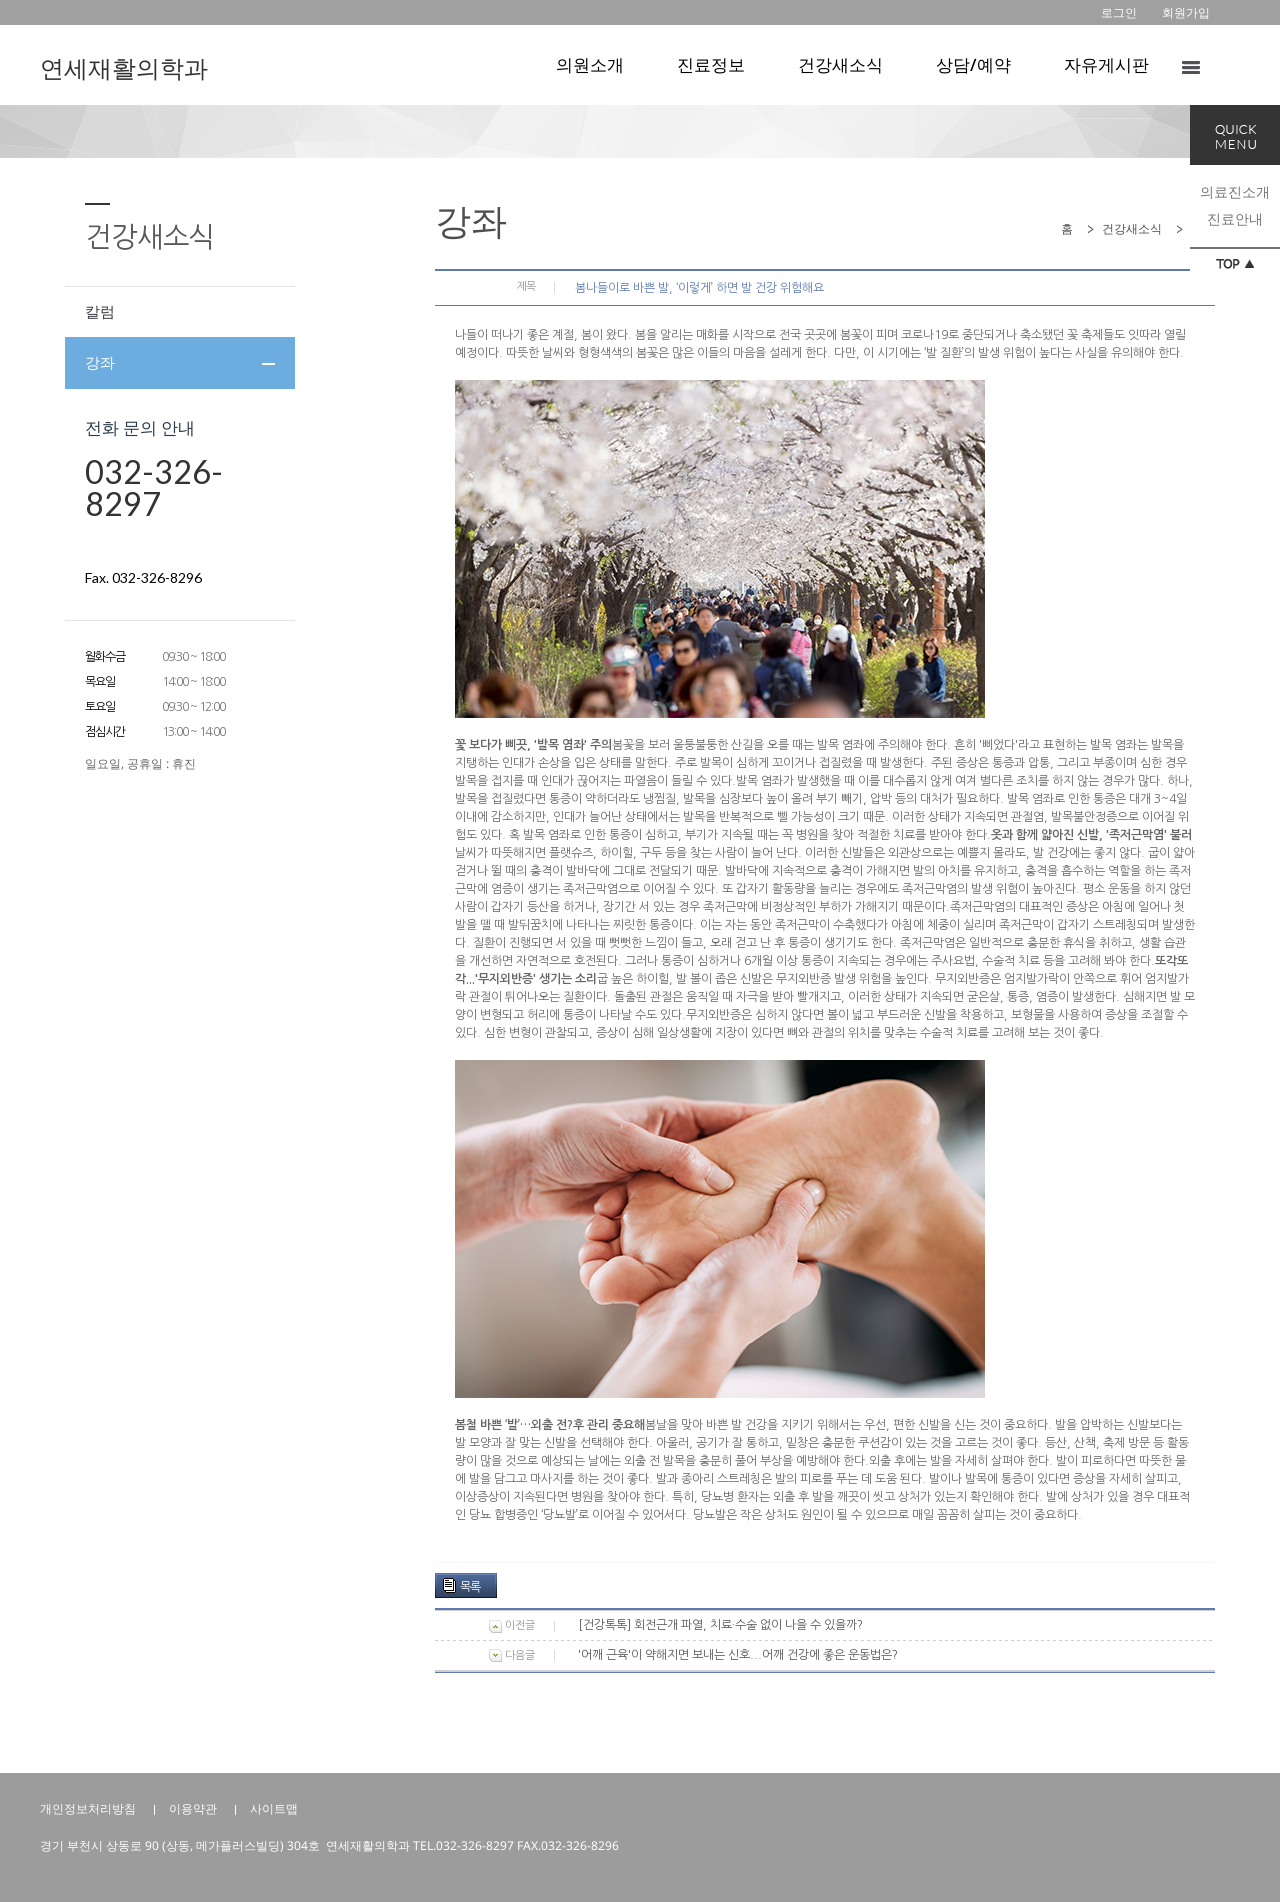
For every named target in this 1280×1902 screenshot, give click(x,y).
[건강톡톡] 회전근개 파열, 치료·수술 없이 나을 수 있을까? (720, 1625)
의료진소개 (1235, 191)
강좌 (100, 362)
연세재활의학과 (124, 67)
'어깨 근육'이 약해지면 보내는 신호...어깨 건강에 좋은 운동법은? (738, 1655)
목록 (470, 1587)
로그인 (1119, 12)
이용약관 (193, 1808)
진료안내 (1235, 218)
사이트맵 (274, 1808)
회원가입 (1186, 12)
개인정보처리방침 (88, 1808)
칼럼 (100, 311)
